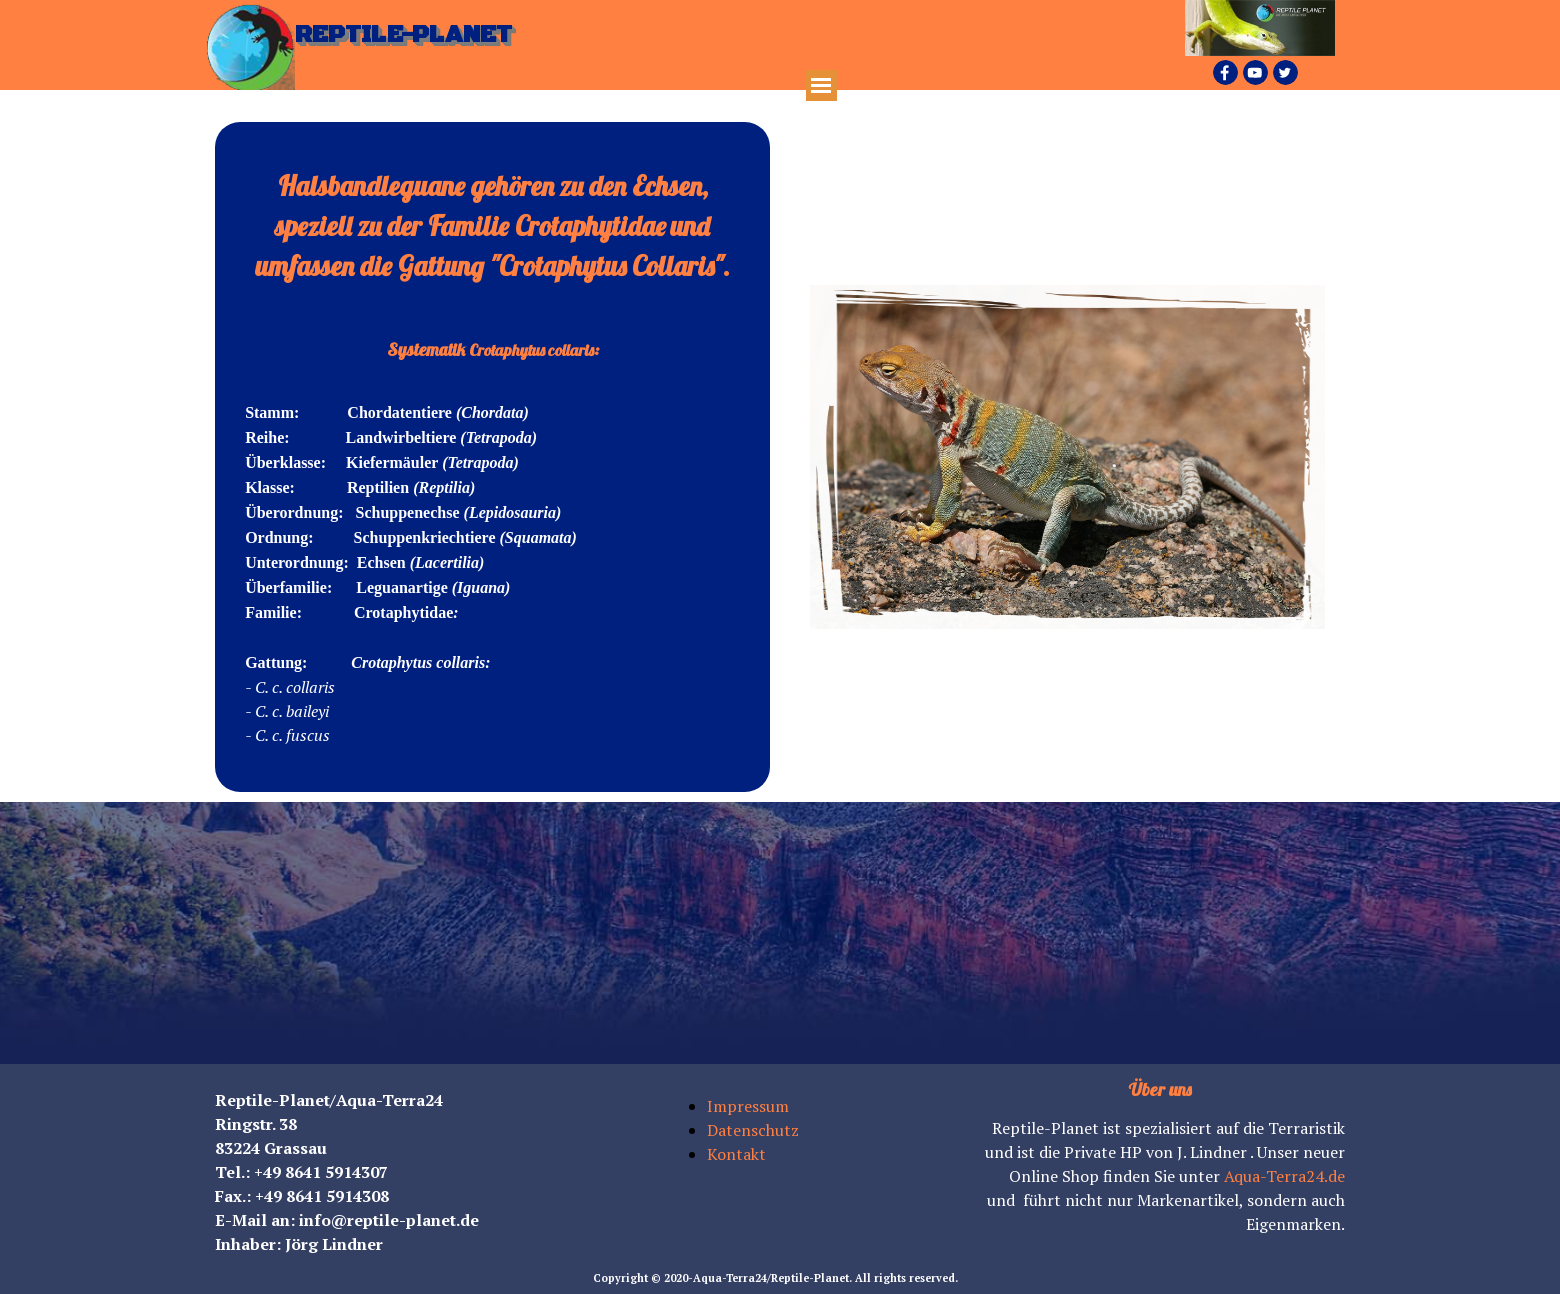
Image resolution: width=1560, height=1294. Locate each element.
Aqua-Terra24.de (1284, 1176)
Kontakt (736, 1154)
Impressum (748, 1106)
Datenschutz (753, 1130)
